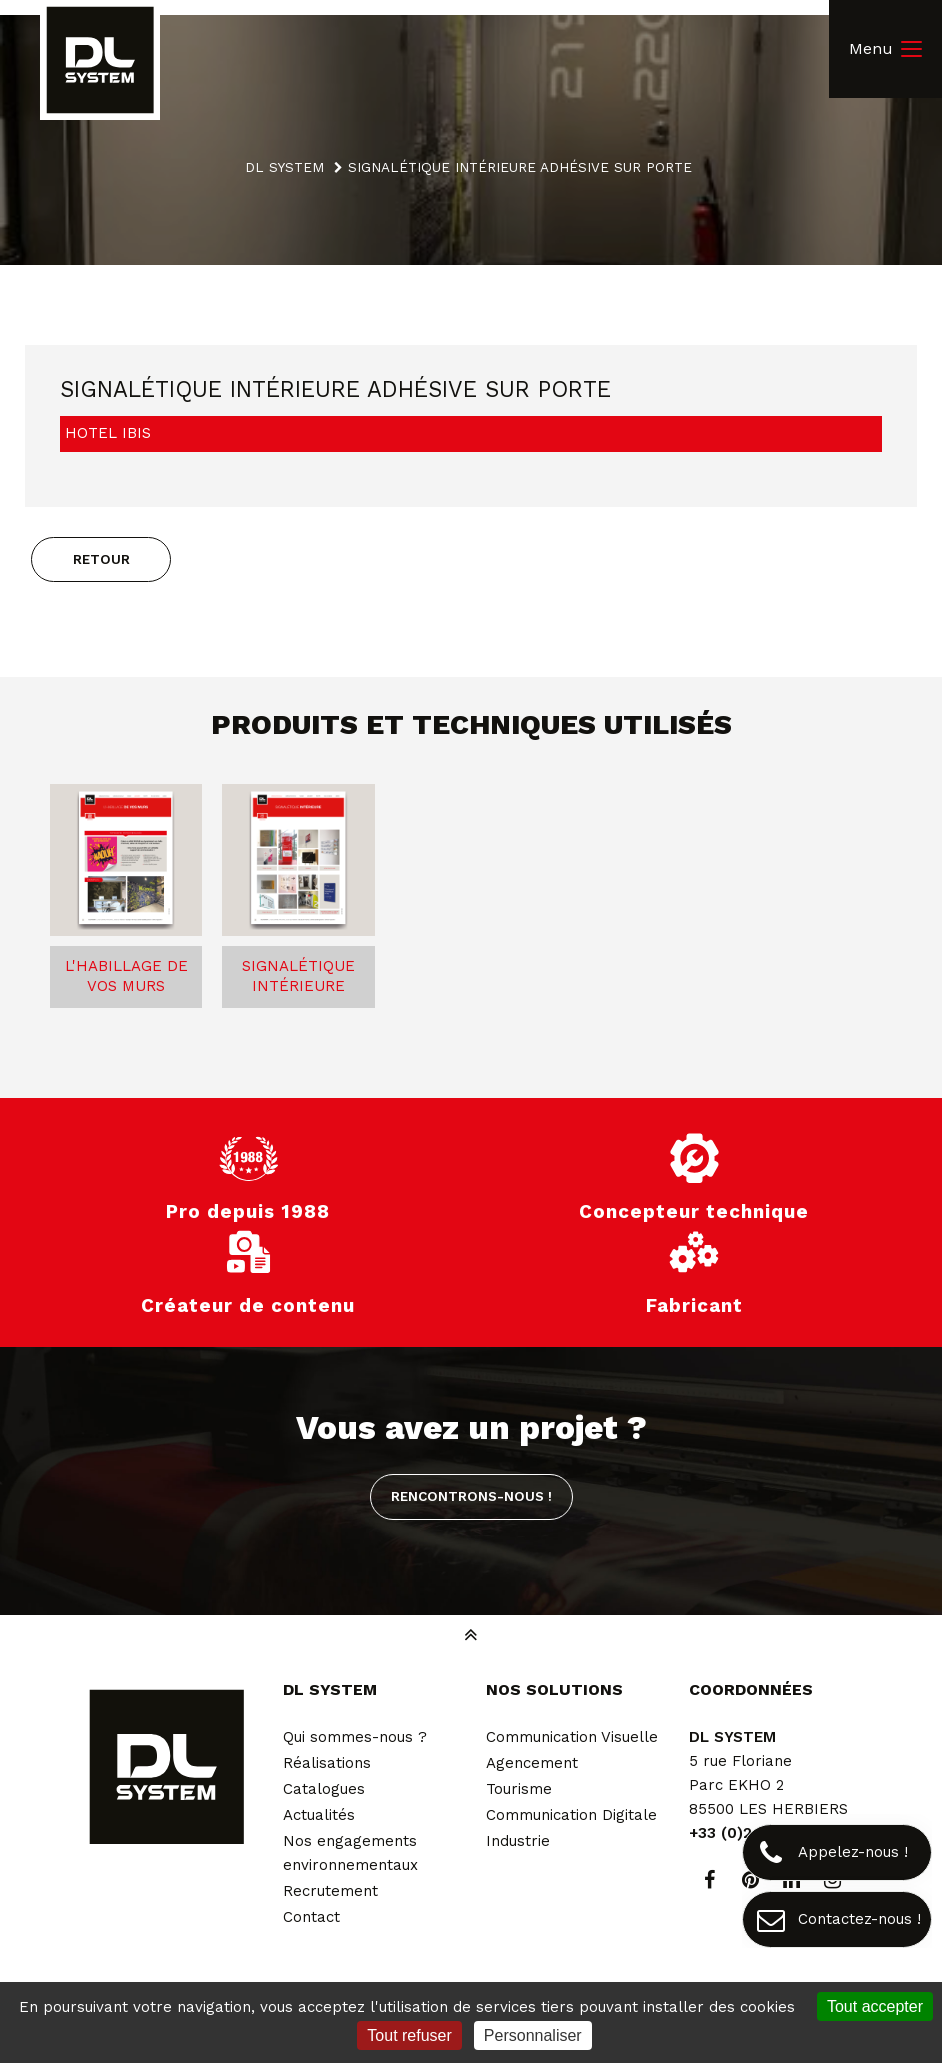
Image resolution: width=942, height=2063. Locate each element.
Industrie (518, 1841)
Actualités (319, 1815)
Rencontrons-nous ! (471, 1496)
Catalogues (324, 1789)
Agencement (532, 1763)
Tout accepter (875, 2006)
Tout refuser (409, 2035)
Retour (101, 559)
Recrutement (330, 1891)
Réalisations (327, 1763)
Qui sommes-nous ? (355, 1737)
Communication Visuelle (572, 1737)
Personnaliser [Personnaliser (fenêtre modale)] (533, 2035)
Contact (311, 1917)
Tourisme (519, 1789)
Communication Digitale (571, 1815)
